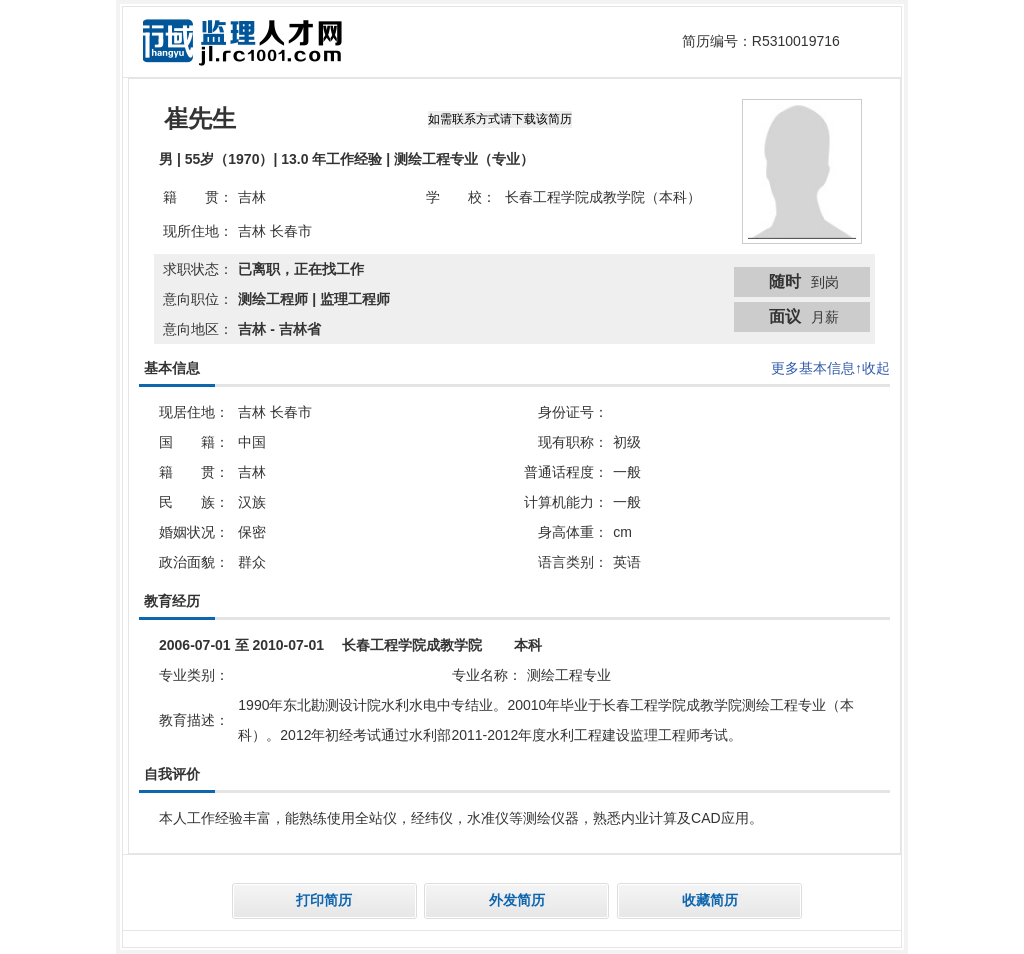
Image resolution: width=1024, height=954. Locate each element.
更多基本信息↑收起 (830, 368)
